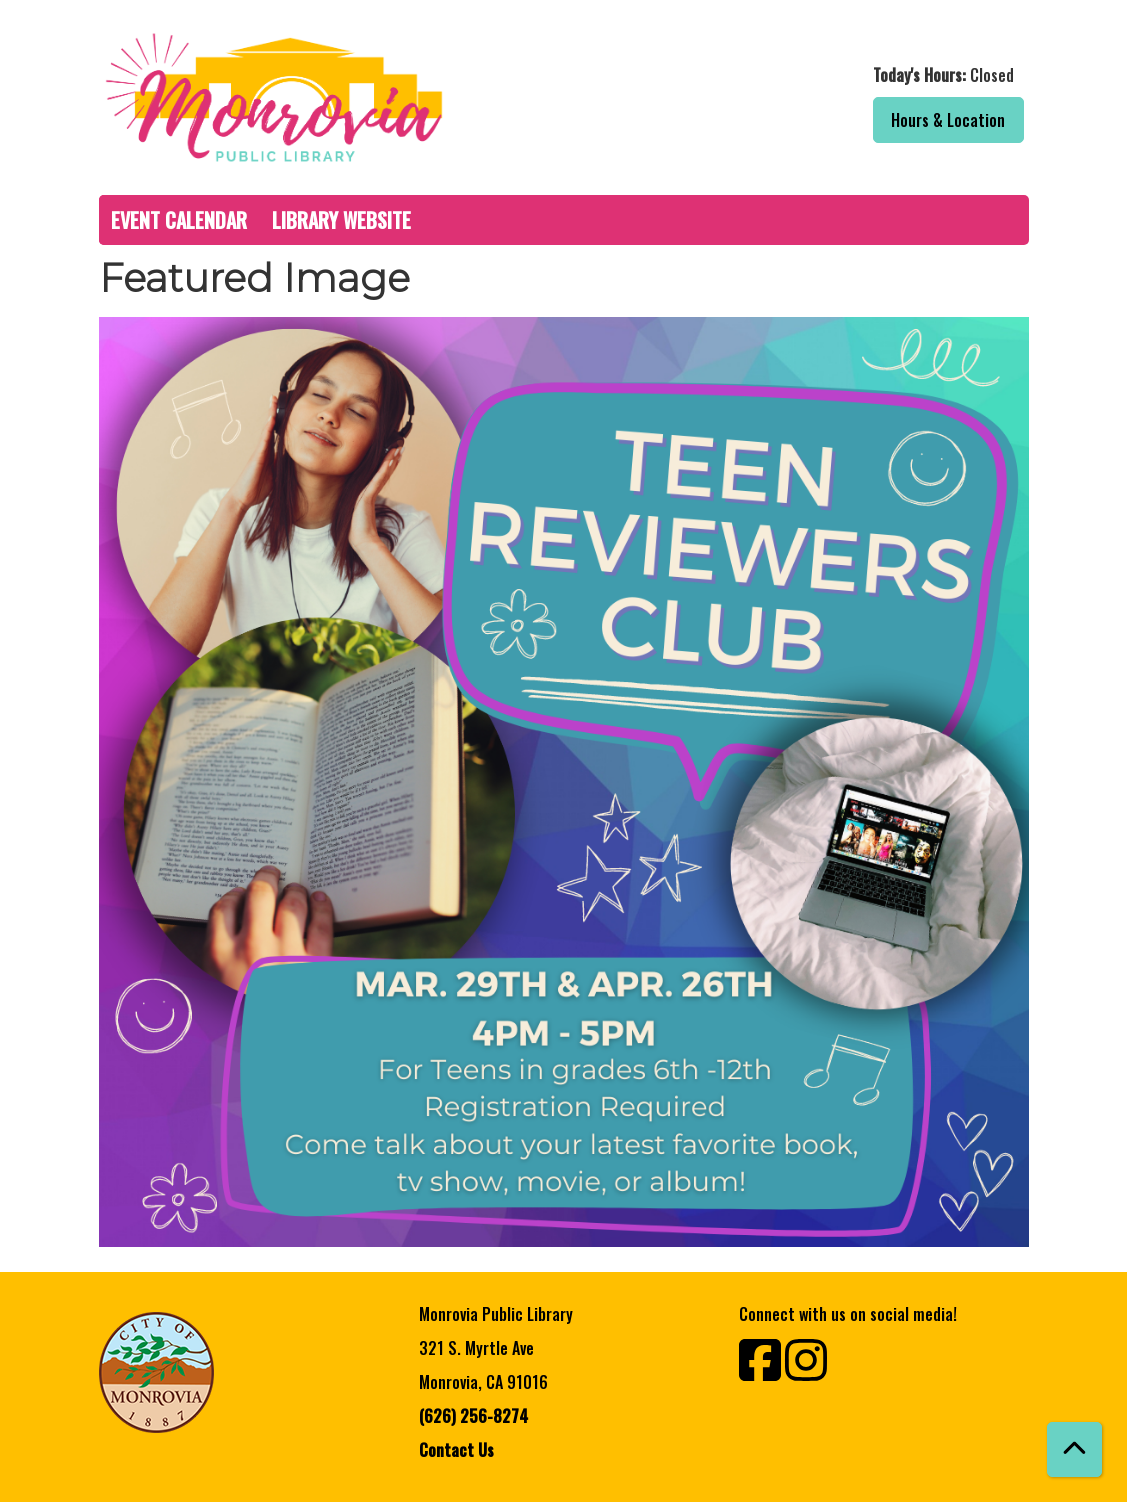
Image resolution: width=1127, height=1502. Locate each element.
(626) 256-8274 (473, 1416)
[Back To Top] (1074, 1449)
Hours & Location (948, 120)
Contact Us (456, 1450)
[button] (801, 75)
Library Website (341, 220)
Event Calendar (179, 220)
